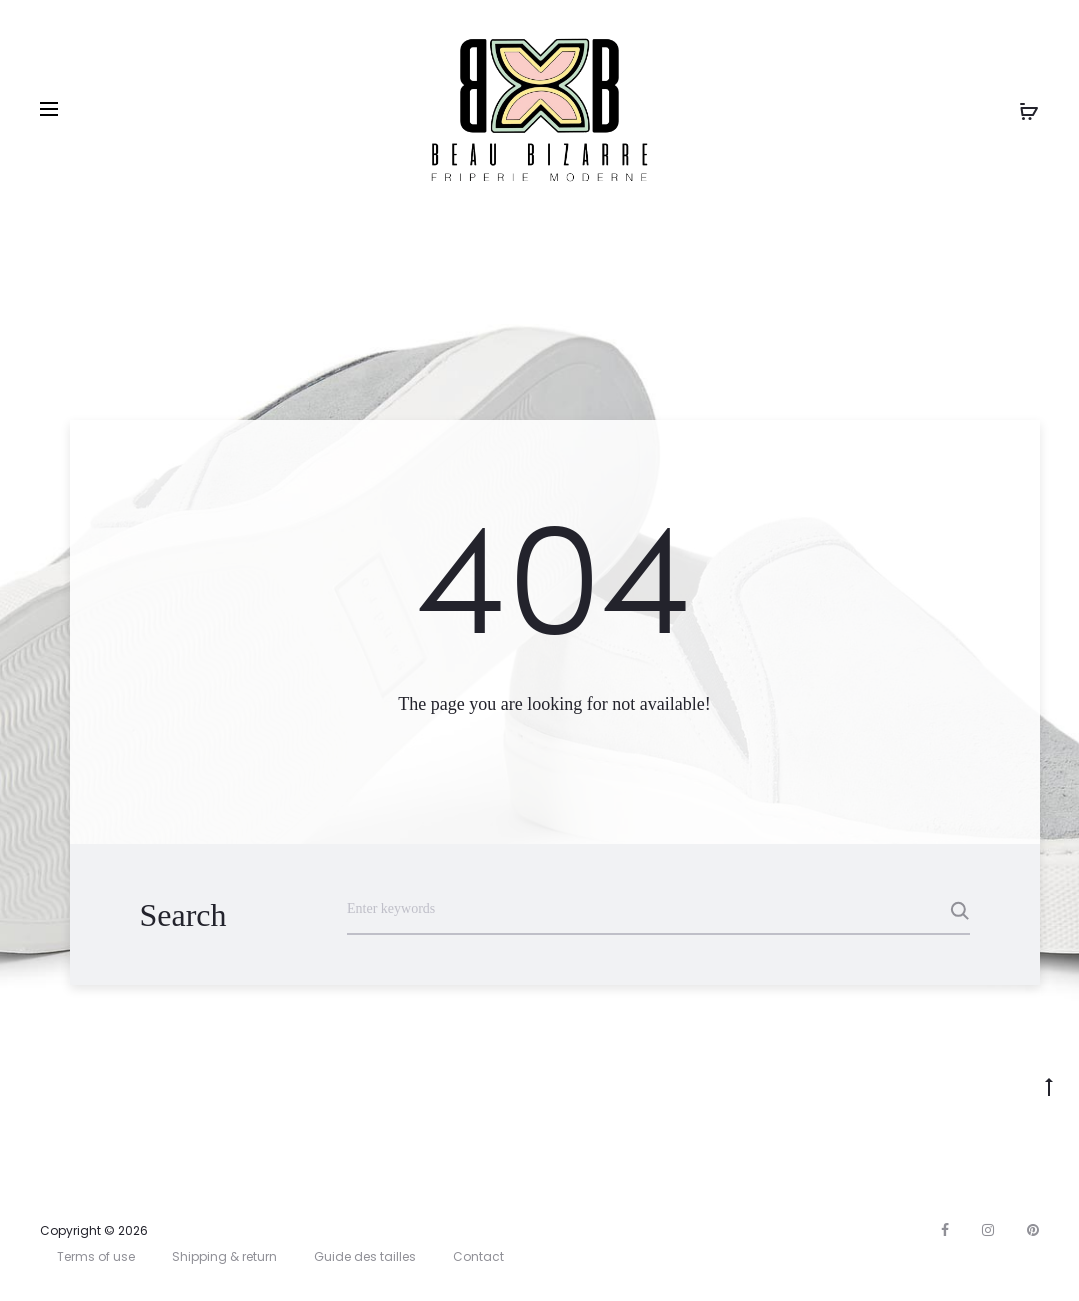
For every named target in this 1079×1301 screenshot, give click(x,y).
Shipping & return (224, 1256)
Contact (478, 1256)
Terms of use (96, 1256)
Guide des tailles (365, 1256)
